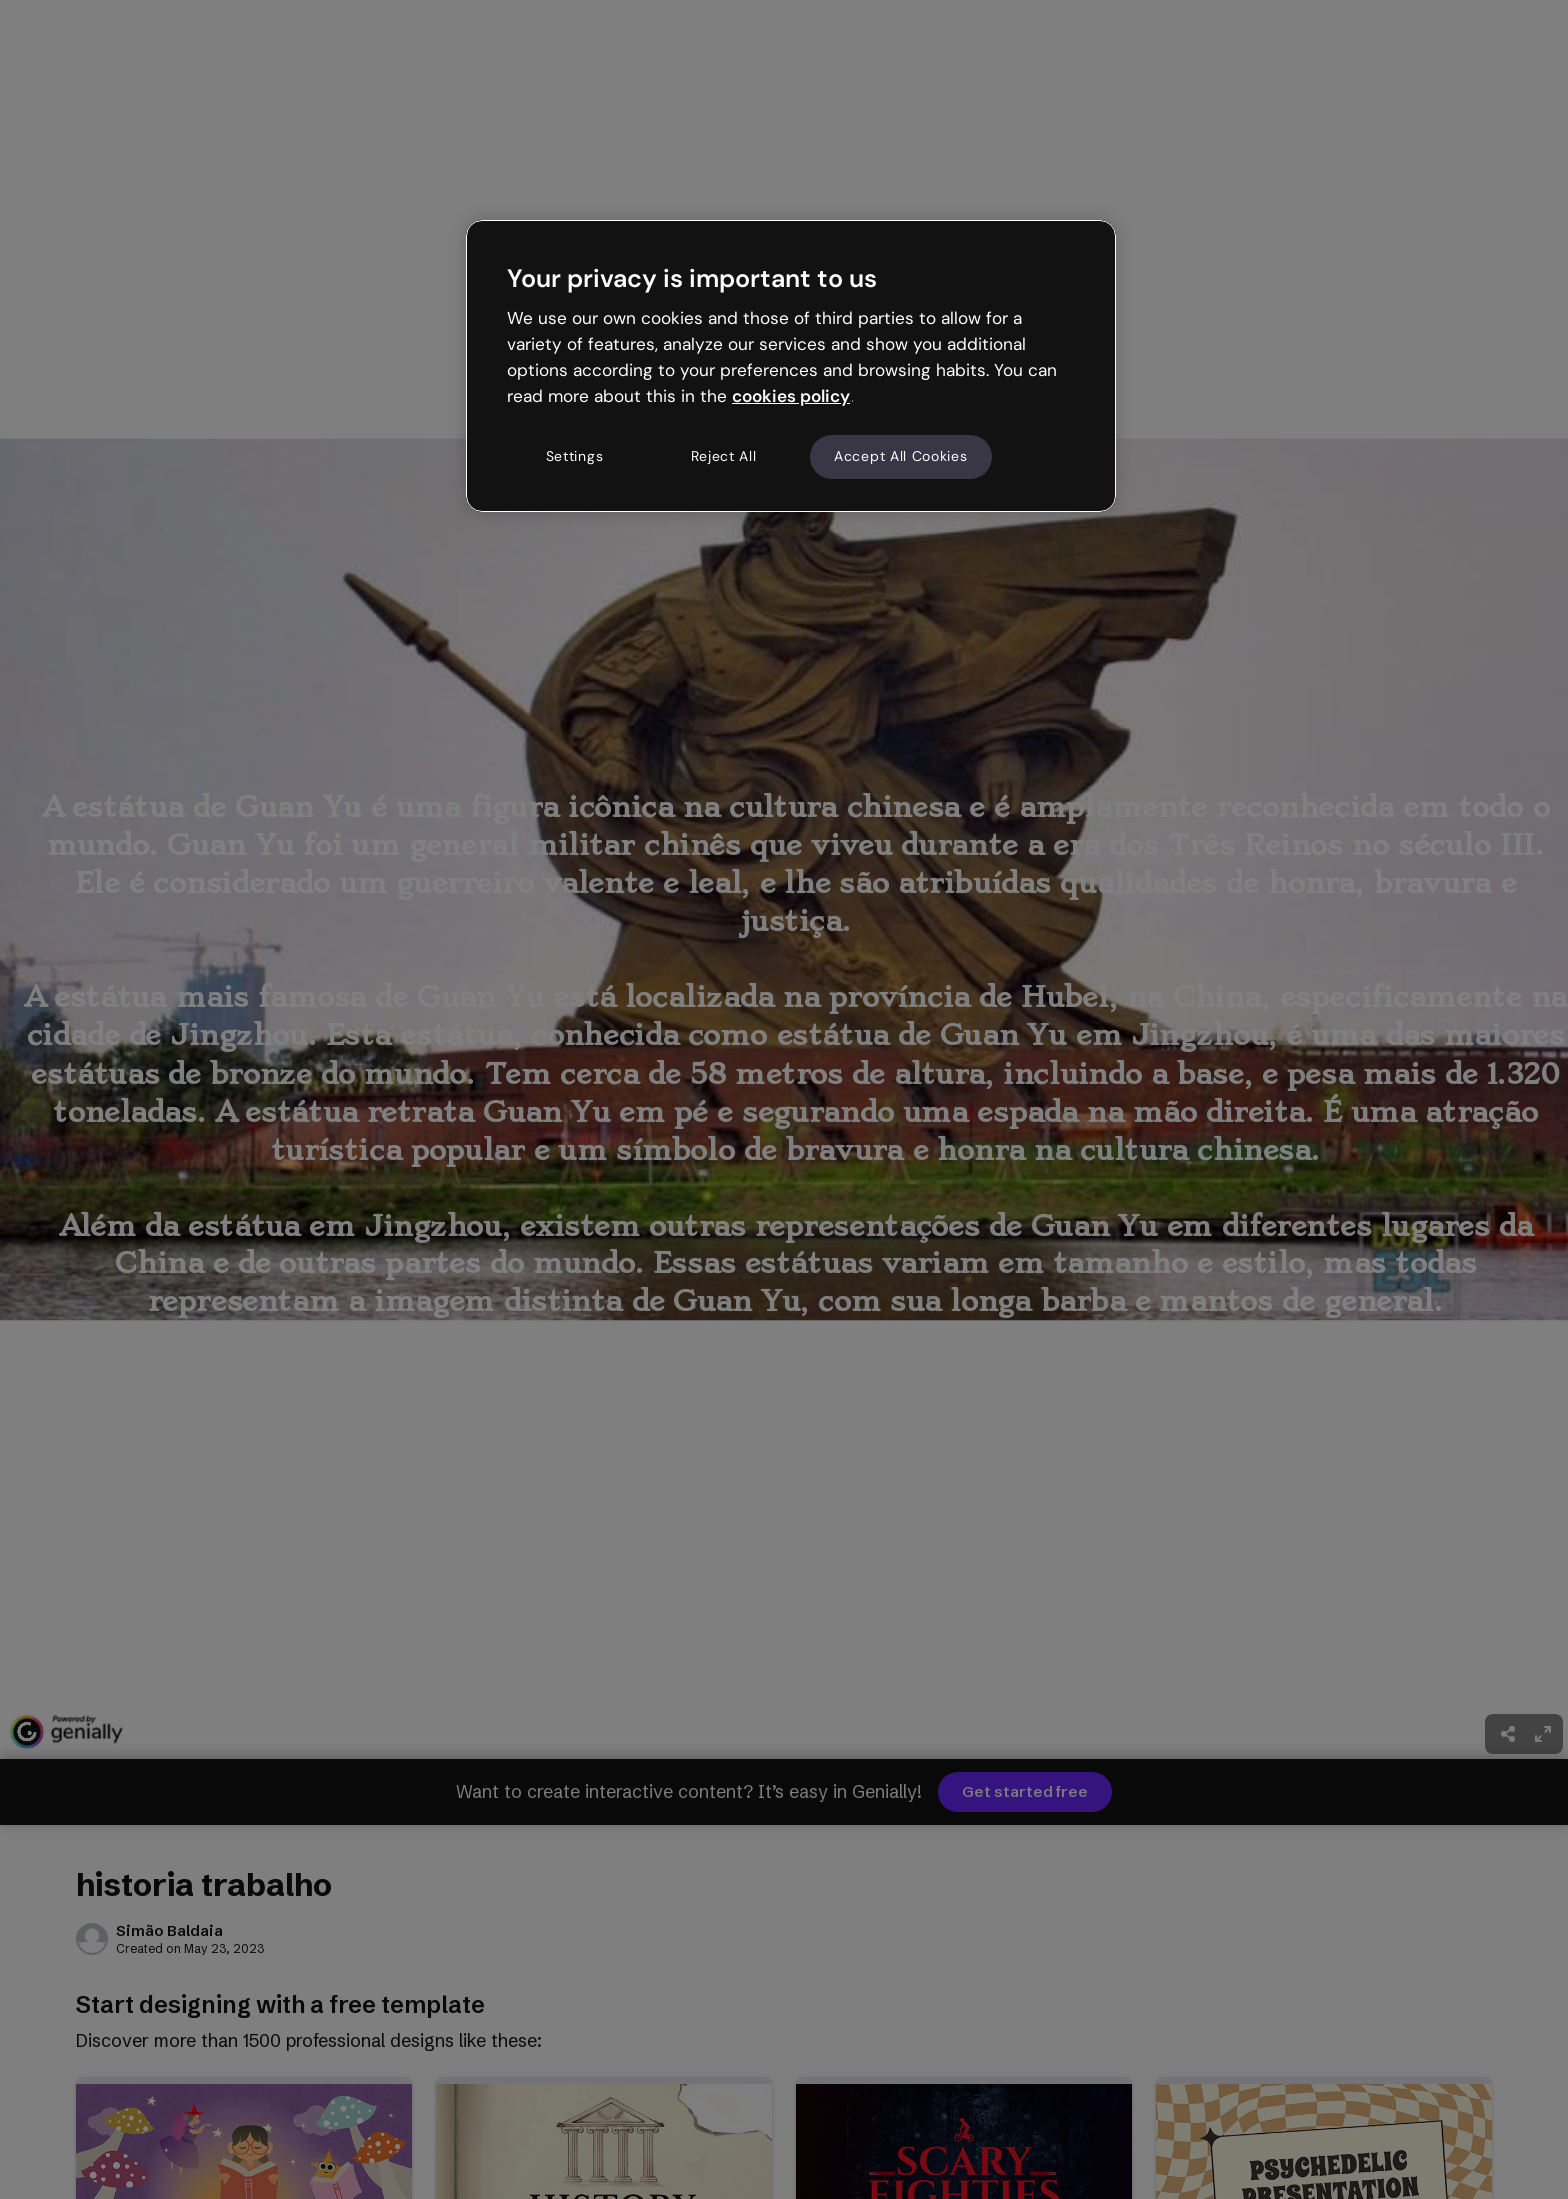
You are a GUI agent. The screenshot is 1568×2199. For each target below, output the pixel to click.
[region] (791, 366)
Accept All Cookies (901, 456)
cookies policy (791, 396)
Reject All (724, 456)
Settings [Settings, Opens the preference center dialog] (575, 456)
